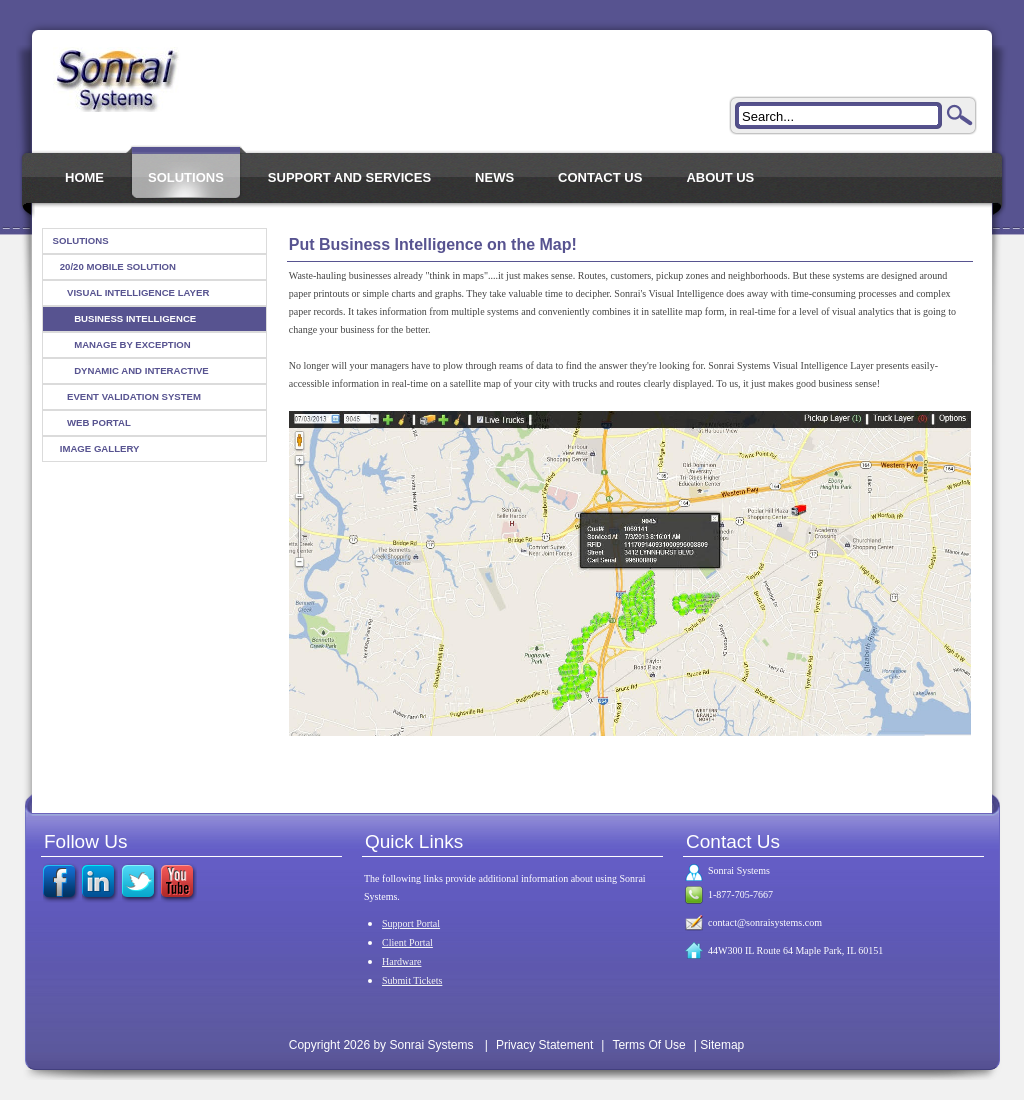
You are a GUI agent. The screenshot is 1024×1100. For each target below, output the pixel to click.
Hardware (401, 961)
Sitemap (722, 1045)
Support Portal (411, 923)
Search (960, 115)
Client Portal (407, 942)
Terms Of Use (648, 1045)
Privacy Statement (544, 1045)
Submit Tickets (412, 980)
